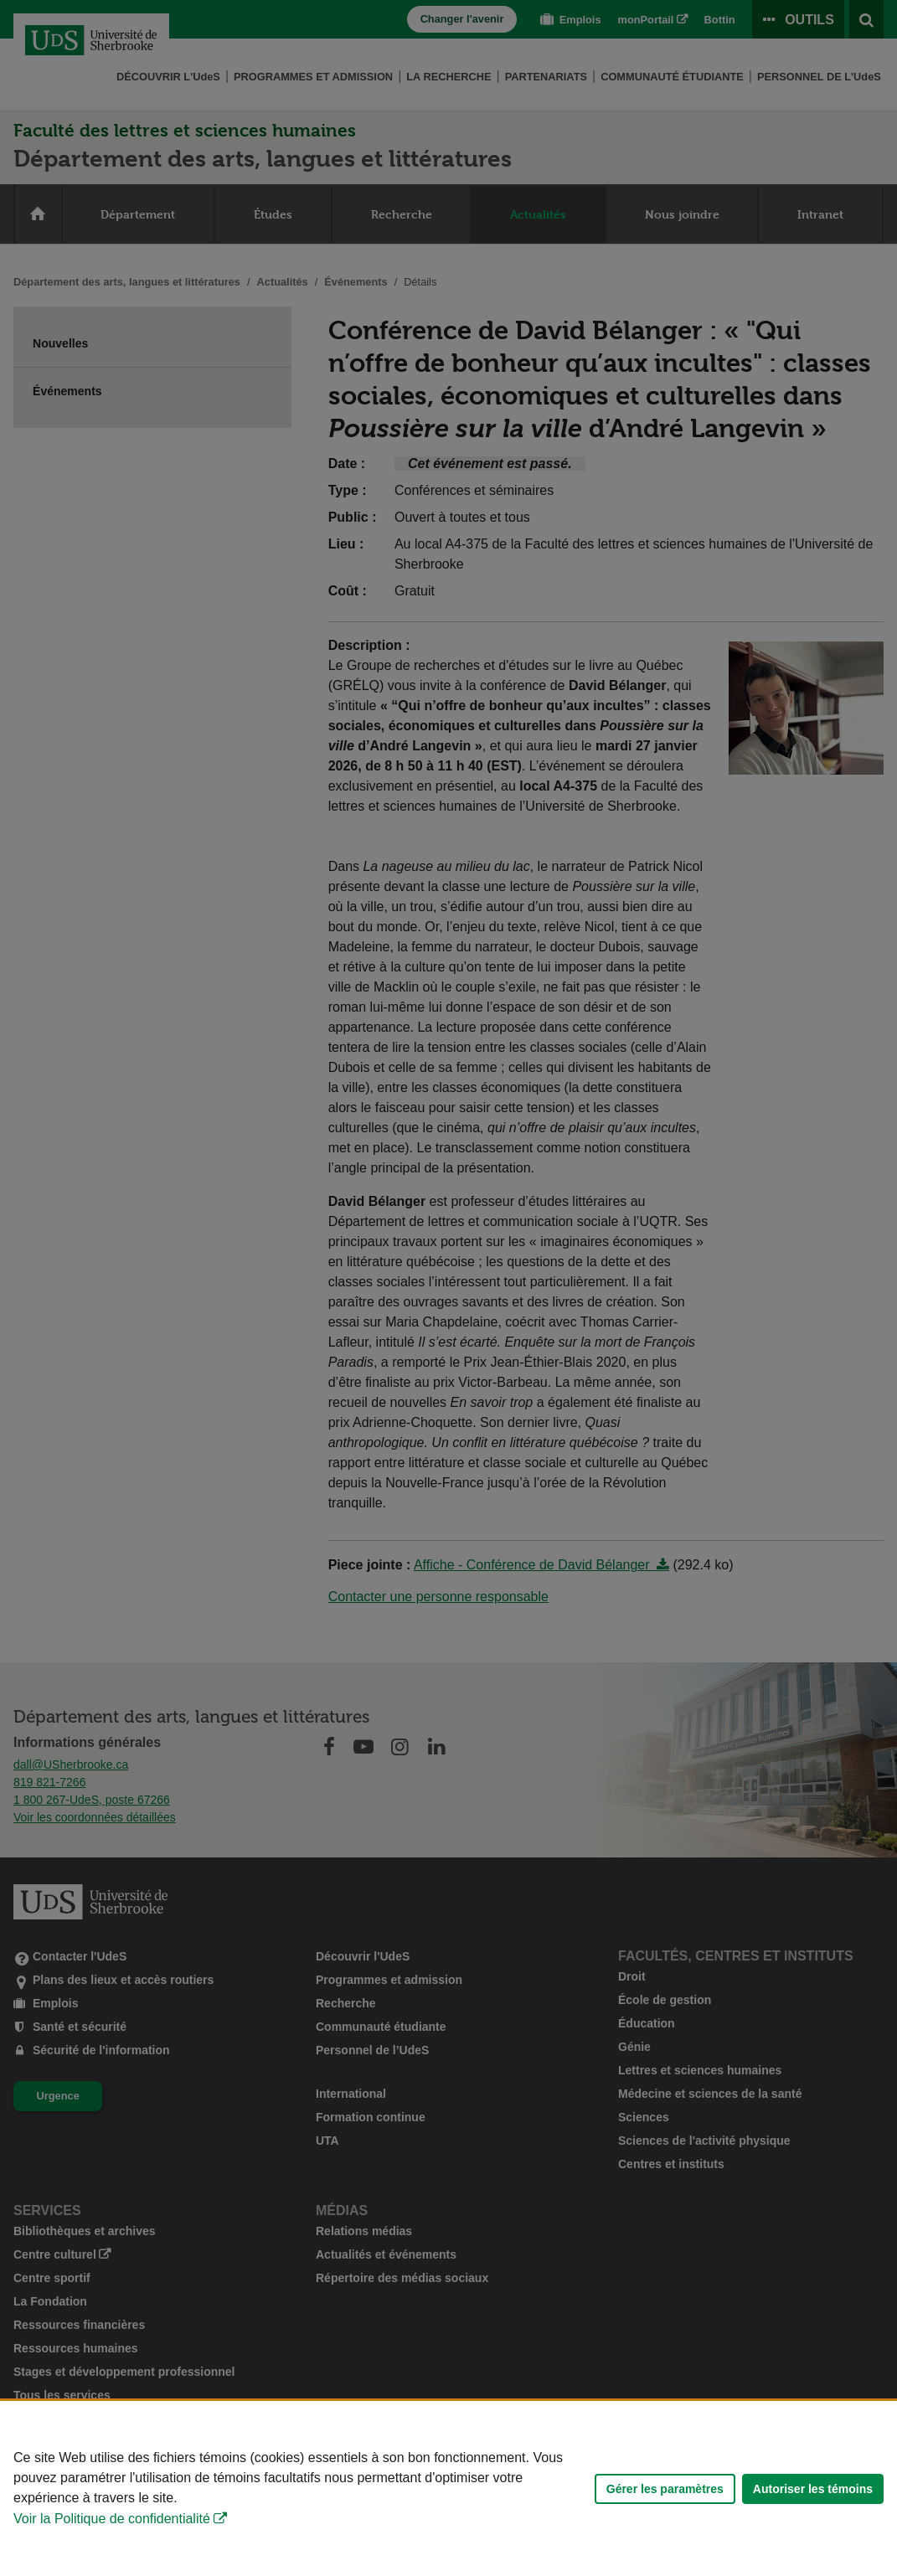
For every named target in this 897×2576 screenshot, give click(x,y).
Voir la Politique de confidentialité (111, 2519)
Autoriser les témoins (813, 2489)
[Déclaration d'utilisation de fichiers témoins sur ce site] (448, 2488)
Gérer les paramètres (665, 2489)
